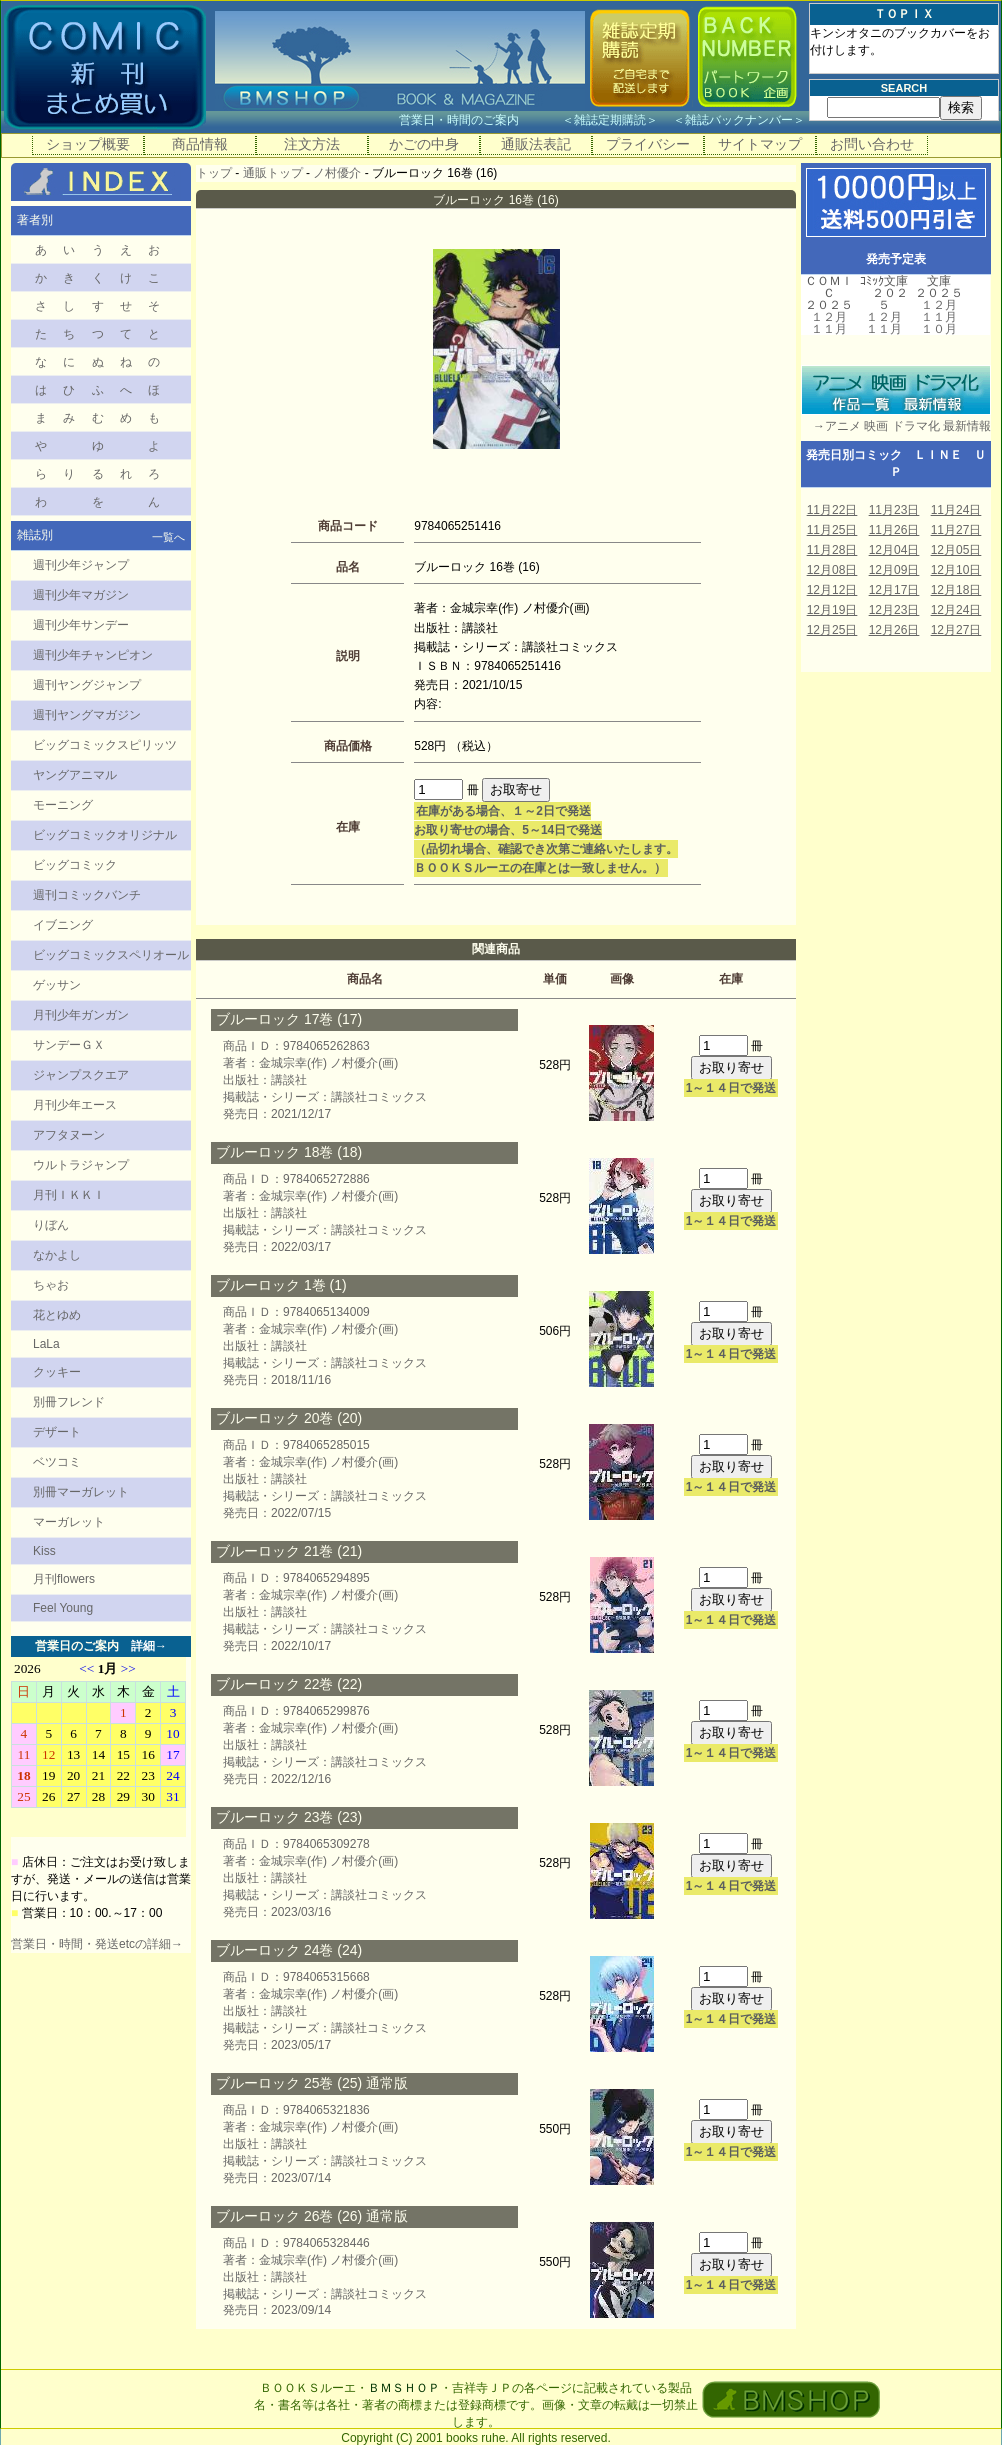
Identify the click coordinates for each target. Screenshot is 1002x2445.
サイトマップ (760, 144)
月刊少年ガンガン (81, 1015)
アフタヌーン (69, 1135)
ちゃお (51, 1285)
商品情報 (200, 144)
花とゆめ (57, 1315)
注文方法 (312, 144)
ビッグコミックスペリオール (111, 955)
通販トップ (273, 173)
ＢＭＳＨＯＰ (404, 2388)
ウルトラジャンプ (81, 1165)
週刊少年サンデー (81, 625)
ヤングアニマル (75, 775)
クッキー (57, 1372)
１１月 (829, 329)
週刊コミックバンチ (87, 895)
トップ (214, 173)
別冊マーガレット (81, 1492)
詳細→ (149, 1646)
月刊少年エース (75, 1105)
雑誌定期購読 (610, 120)
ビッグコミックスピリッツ (105, 745)
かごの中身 (424, 144)
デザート (57, 1432)
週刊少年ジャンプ (81, 565)
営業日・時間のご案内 (478, 120)
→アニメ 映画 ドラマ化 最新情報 (896, 426)
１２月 (829, 317)
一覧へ (168, 537)
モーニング (63, 805)
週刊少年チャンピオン (93, 655)
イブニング (63, 925)
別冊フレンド (69, 1402)
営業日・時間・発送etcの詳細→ (97, 1944)
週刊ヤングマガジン (87, 715)
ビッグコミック (75, 865)
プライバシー (648, 144)
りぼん (51, 1225)
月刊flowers (64, 1579)
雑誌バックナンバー (739, 120)
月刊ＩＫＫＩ (69, 1195)
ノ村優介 (337, 173)
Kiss (44, 1551)
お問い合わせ (872, 144)
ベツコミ (57, 1462)
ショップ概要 (88, 144)
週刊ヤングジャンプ (87, 685)
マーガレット (69, 1522)
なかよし (57, 1255)
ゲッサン (57, 985)
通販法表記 (536, 144)
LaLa (46, 1344)
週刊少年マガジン (81, 595)
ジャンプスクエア (81, 1075)
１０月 (939, 329)
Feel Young (63, 1608)
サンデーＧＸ (69, 1045)
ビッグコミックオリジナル (105, 835)
